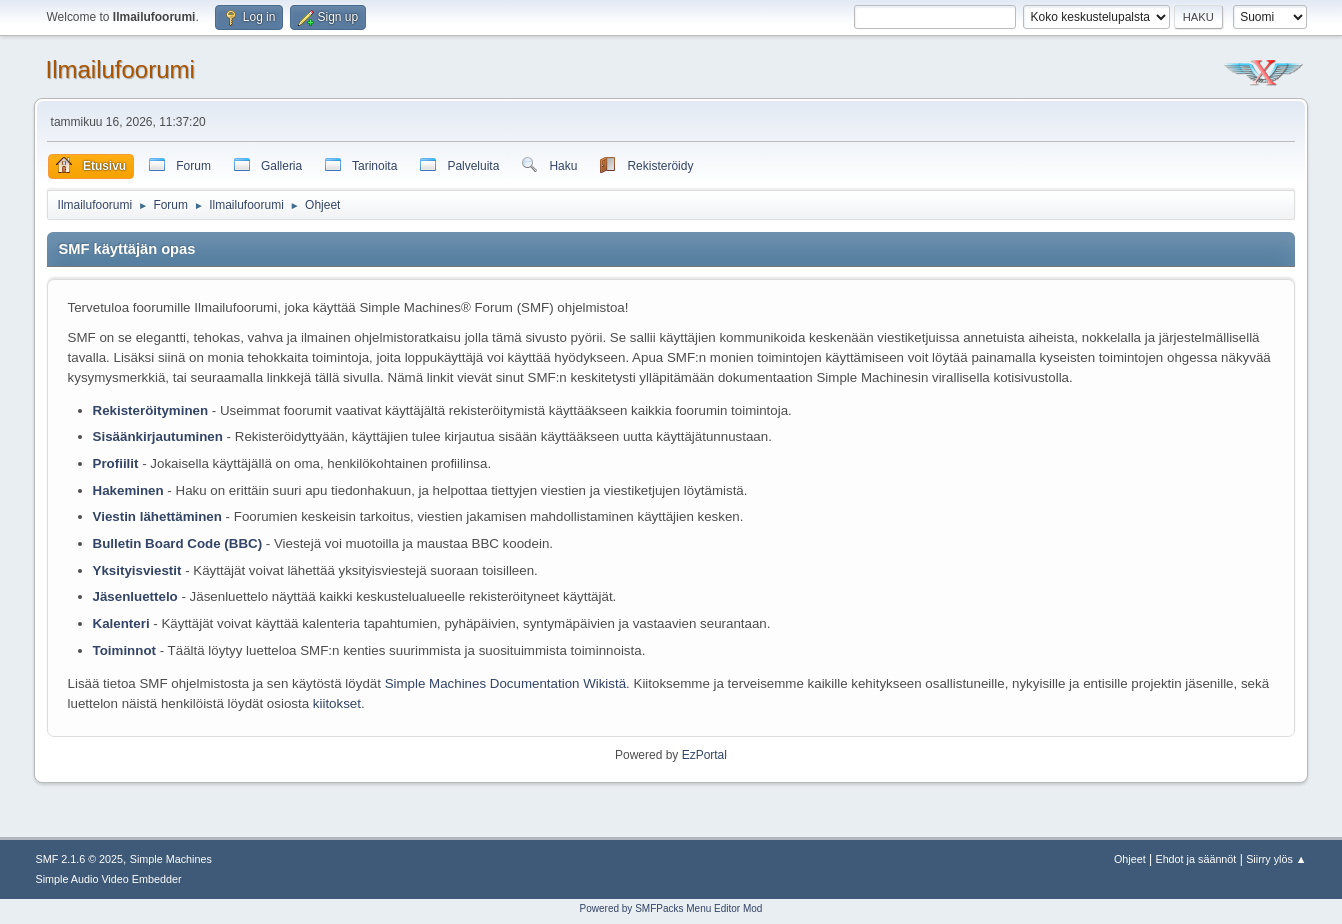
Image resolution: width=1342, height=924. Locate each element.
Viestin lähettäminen (157, 516)
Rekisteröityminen (151, 410)
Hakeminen (128, 490)
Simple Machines (171, 859)
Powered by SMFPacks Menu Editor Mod (671, 908)
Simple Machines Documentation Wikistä (505, 683)
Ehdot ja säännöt (1195, 859)
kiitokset (337, 703)
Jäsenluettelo (135, 596)
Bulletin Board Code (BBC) (179, 543)
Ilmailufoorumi (120, 69)
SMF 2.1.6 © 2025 (79, 859)
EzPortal (704, 755)
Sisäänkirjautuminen (158, 436)
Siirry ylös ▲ (1276, 859)
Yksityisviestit (137, 570)
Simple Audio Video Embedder (108, 879)
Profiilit (116, 463)
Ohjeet (1130, 859)
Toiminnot (124, 650)
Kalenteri (121, 623)
